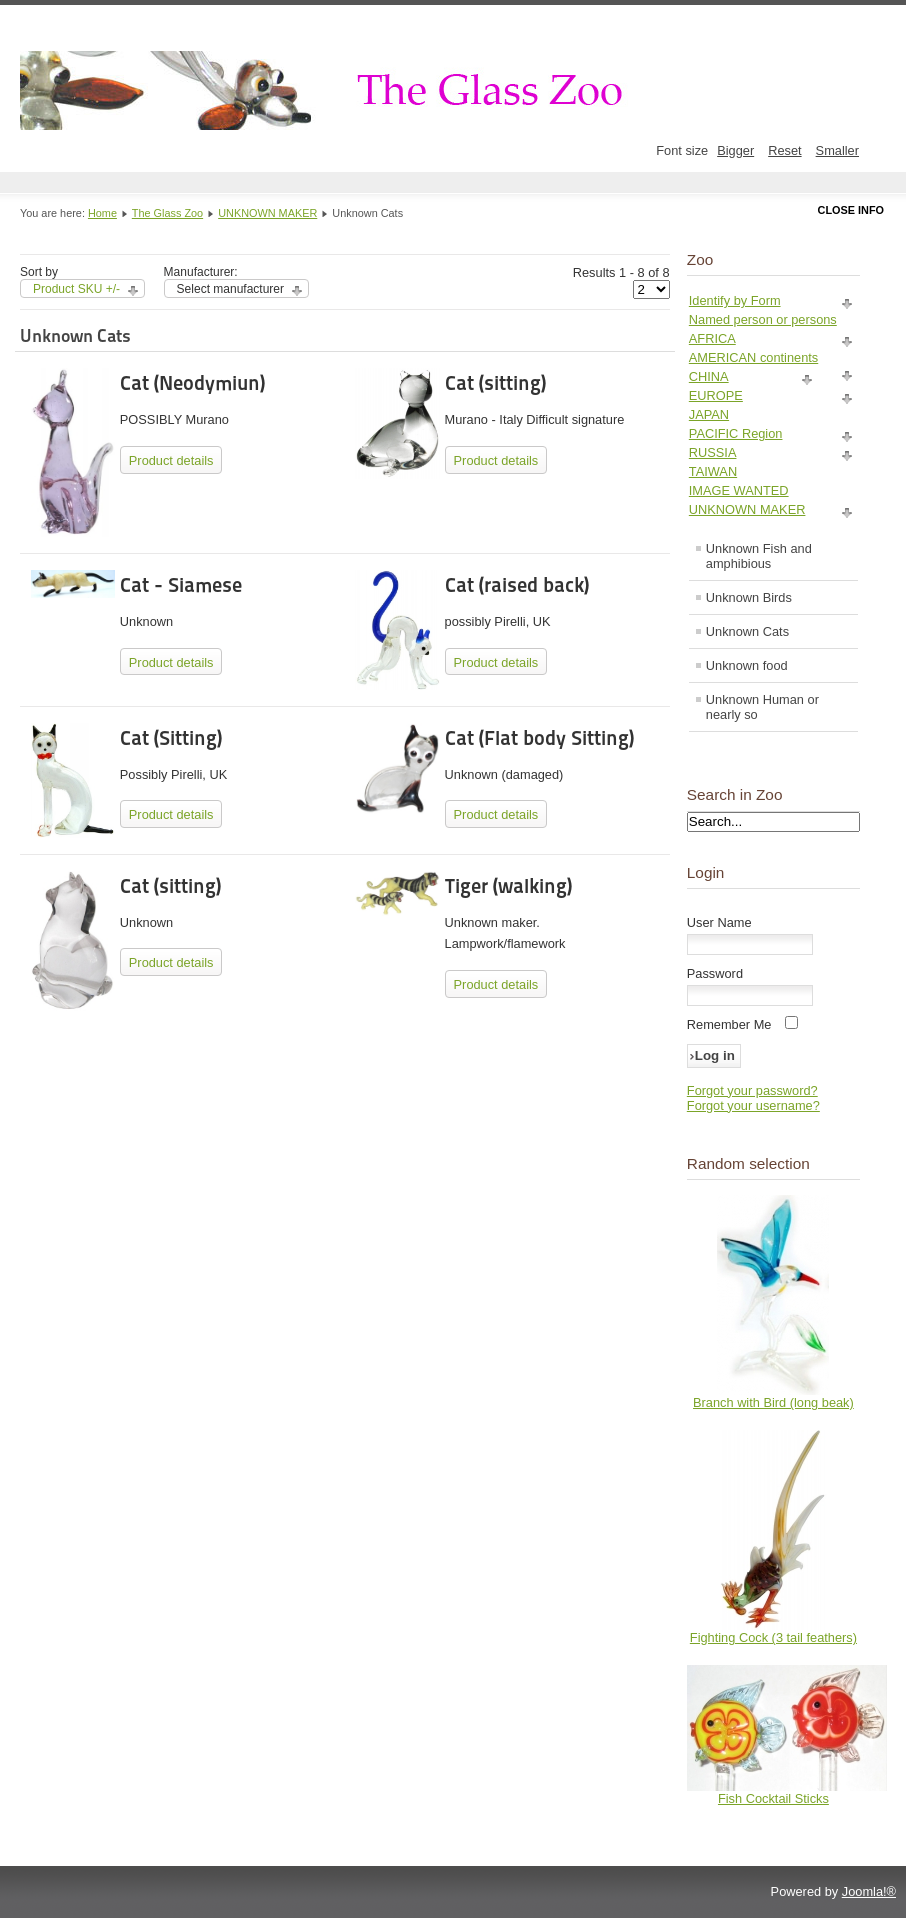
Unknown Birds (749, 597)
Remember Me (729, 1024)
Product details (171, 460)
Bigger (735, 150)
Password (715, 973)
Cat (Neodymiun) (192, 383)
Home (102, 213)
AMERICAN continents (753, 357)
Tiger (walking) (508, 886)
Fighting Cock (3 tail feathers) (773, 1637)
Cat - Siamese (181, 585)
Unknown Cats (747, 631)
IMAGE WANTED (739, 490)
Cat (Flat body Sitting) (539, 738)
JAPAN (709, 414)
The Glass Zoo (167, 213)
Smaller (837, 150)
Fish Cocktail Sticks (773, 1798)
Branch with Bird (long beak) (773, 1402)
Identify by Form (735, 300)
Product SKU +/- (76, 289)
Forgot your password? (752, 1090)
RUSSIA (713, 452)
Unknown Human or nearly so (762, 707)
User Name (719, 922)
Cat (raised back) (517, 585)
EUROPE (716, 395)
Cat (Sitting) (171, 738)
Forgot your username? (753, 1105)
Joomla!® (869, 1891)
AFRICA (712, 338)
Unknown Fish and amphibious (759, 556)
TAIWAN (713, 471)
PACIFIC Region (736, 433)
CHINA (709, 376)
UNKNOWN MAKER (267, 213)
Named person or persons (763, 319)
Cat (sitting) (495, 383)
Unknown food (747, 665)
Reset (784, 150)
